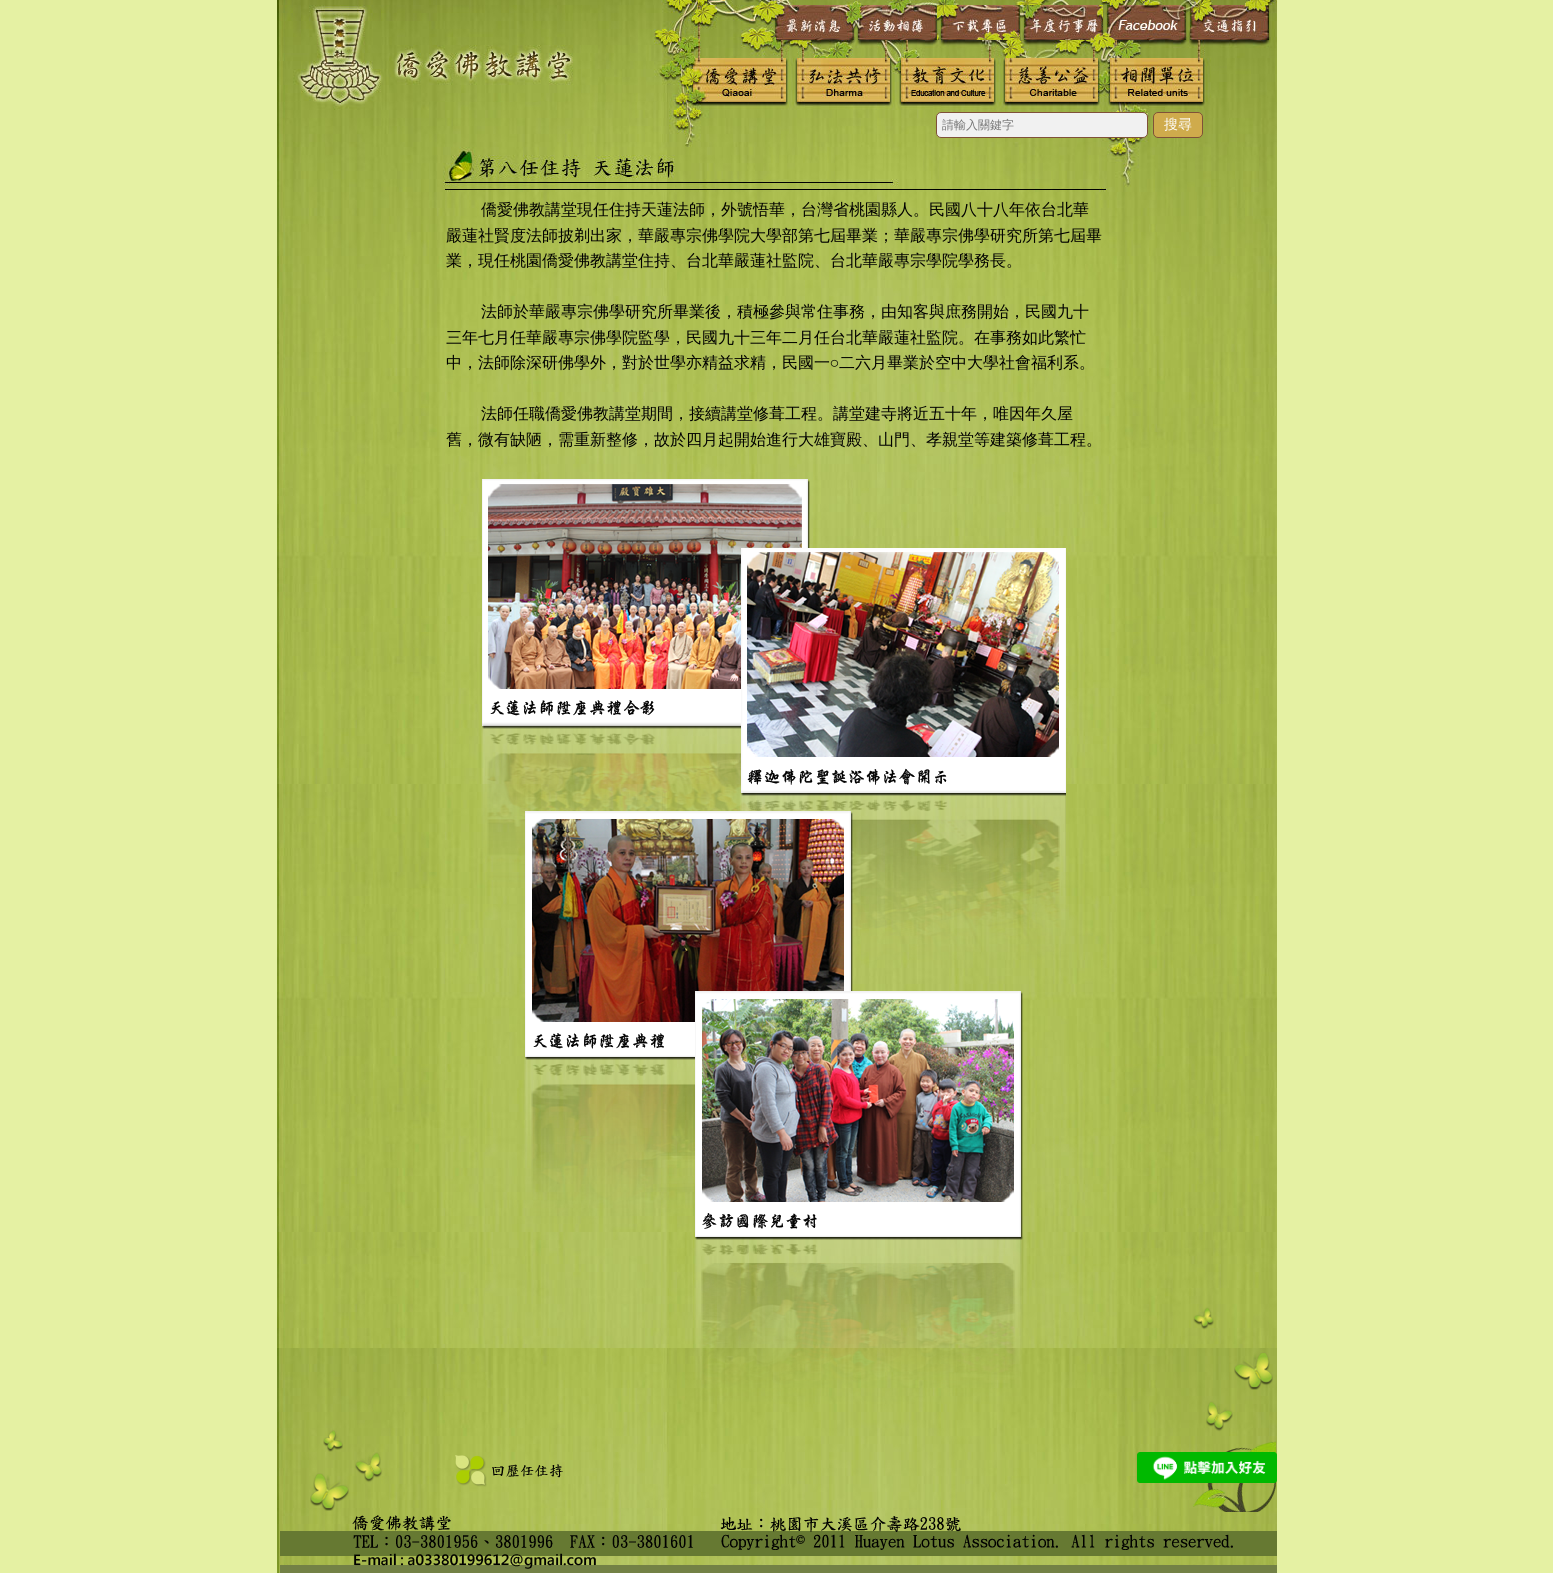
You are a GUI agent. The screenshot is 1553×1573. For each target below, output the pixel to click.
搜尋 (1178, 124)
